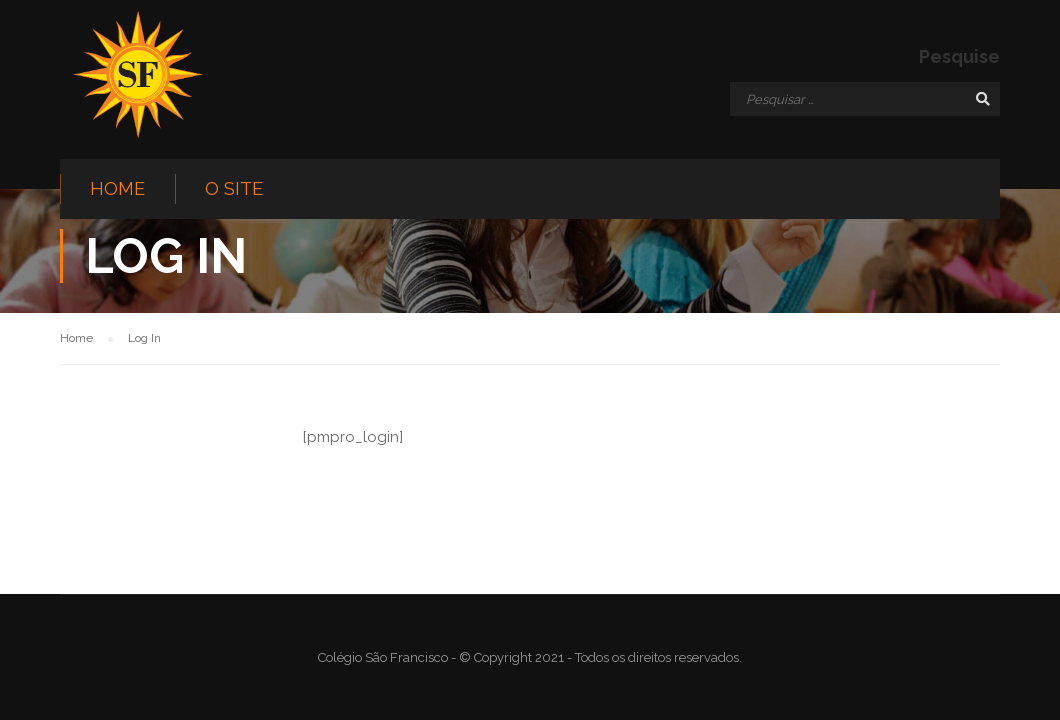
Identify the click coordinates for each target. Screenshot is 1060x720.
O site (234, 188)
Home (117, 188)
